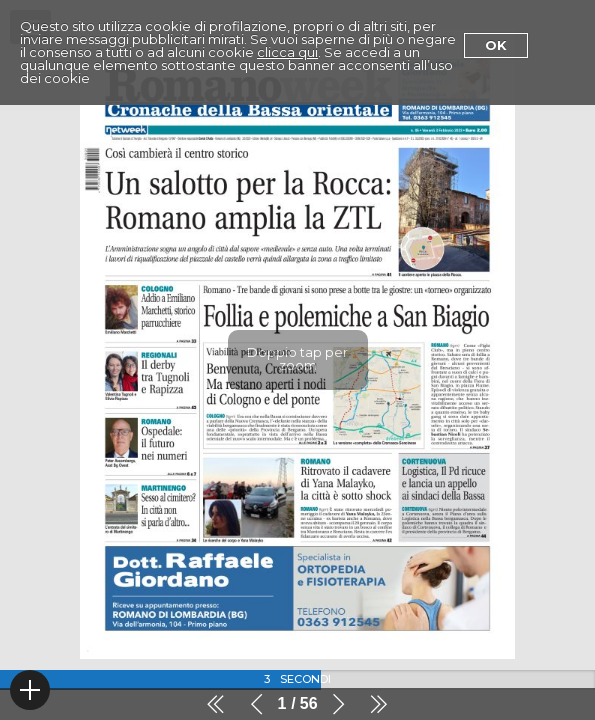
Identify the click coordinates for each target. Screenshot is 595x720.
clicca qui (287, 52)
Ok (496, 45)
